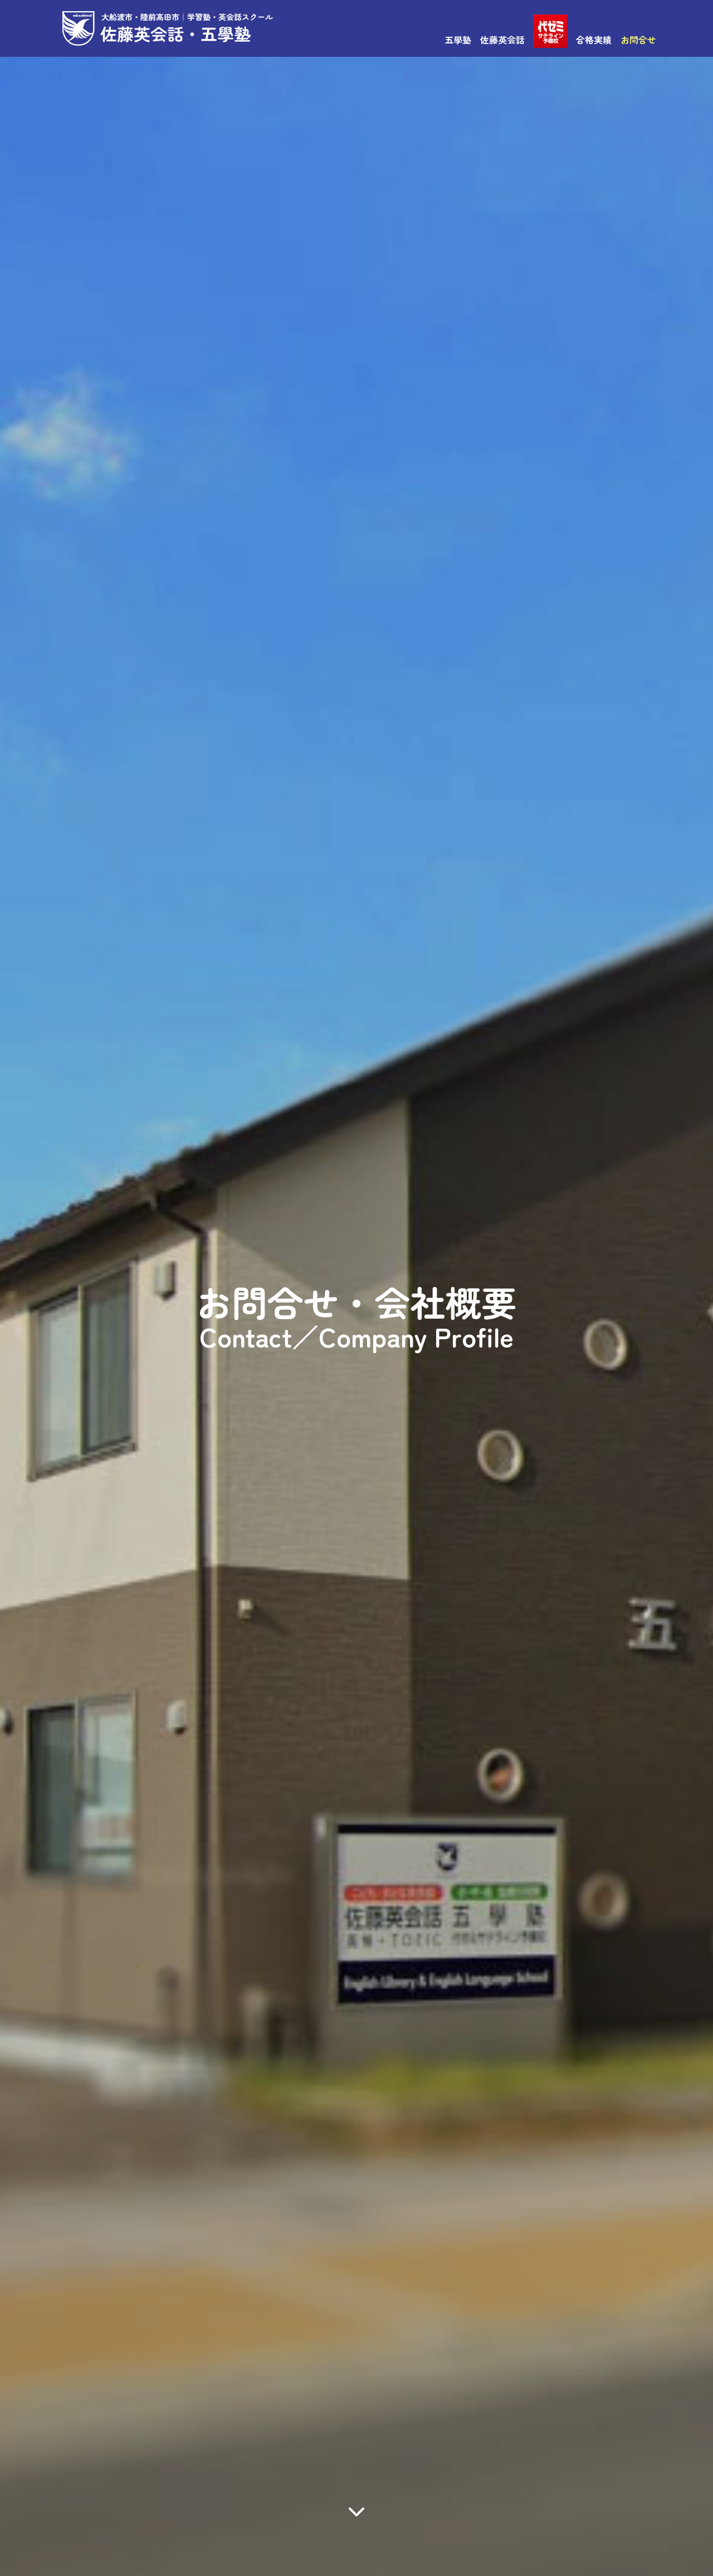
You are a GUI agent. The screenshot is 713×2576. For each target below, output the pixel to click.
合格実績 (594, 39)
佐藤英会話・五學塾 (168, 28)
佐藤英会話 (502, 39)
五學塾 (458, 39)
